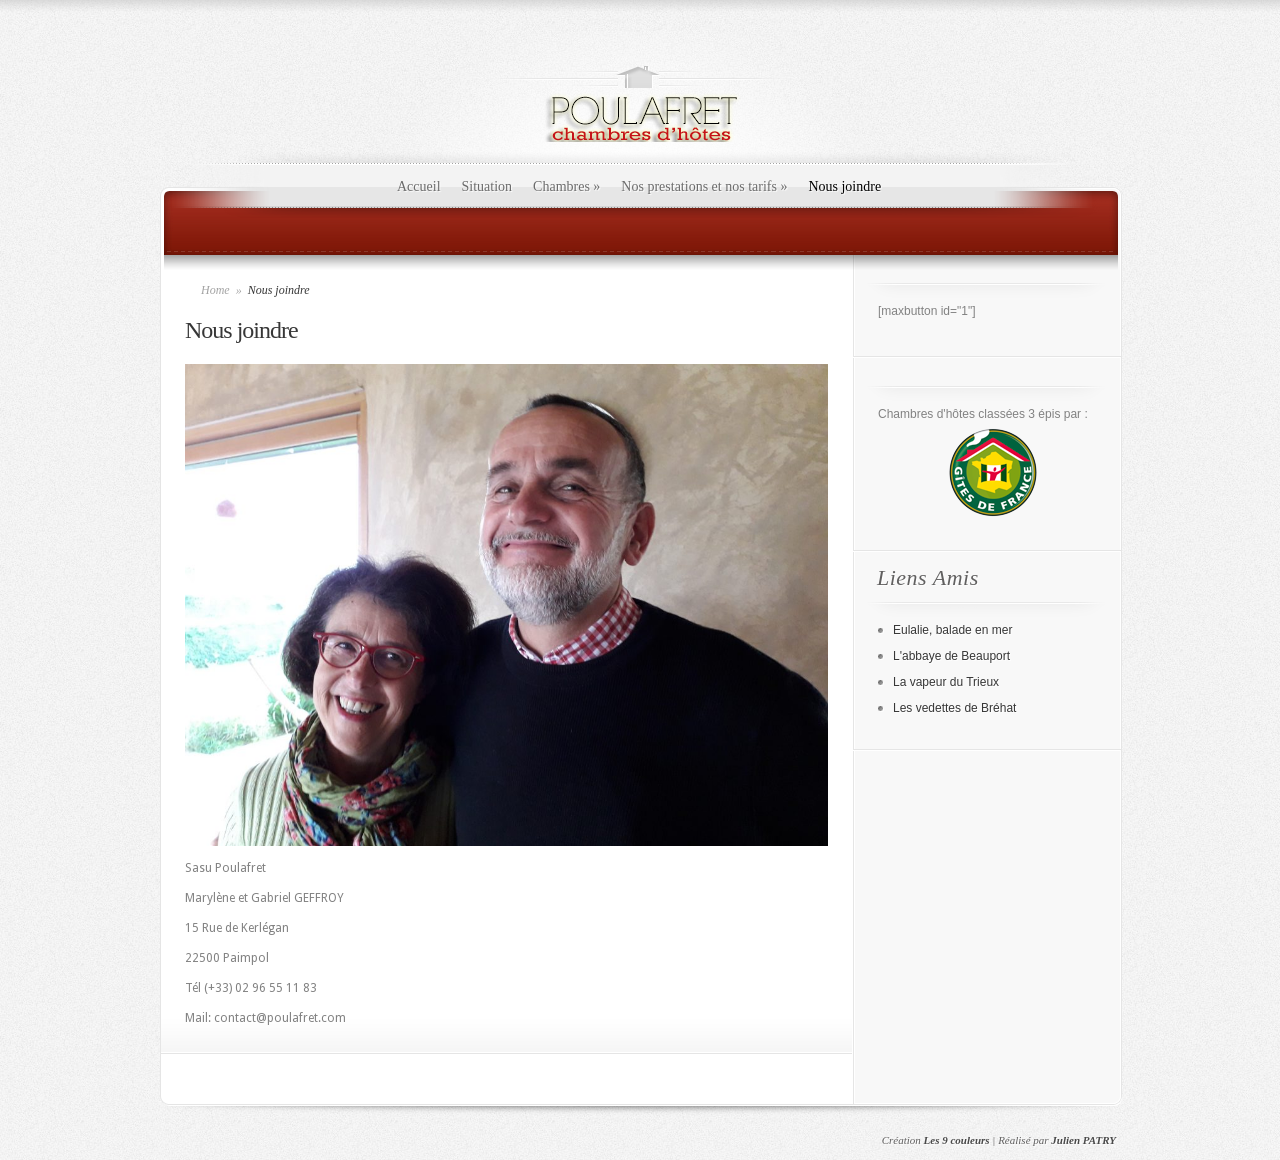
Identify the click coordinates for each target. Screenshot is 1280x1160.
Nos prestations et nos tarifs (704, 186)
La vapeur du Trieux (946, 682)
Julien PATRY (1083, 1140)
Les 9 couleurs (957, 1140)
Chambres (566, 186)
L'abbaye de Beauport (951, 656)
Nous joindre (844, 186)
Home (215, 290)
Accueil (419, 186)
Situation (487, 186)
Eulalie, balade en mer (952, 630)
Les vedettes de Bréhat (954, 708)
